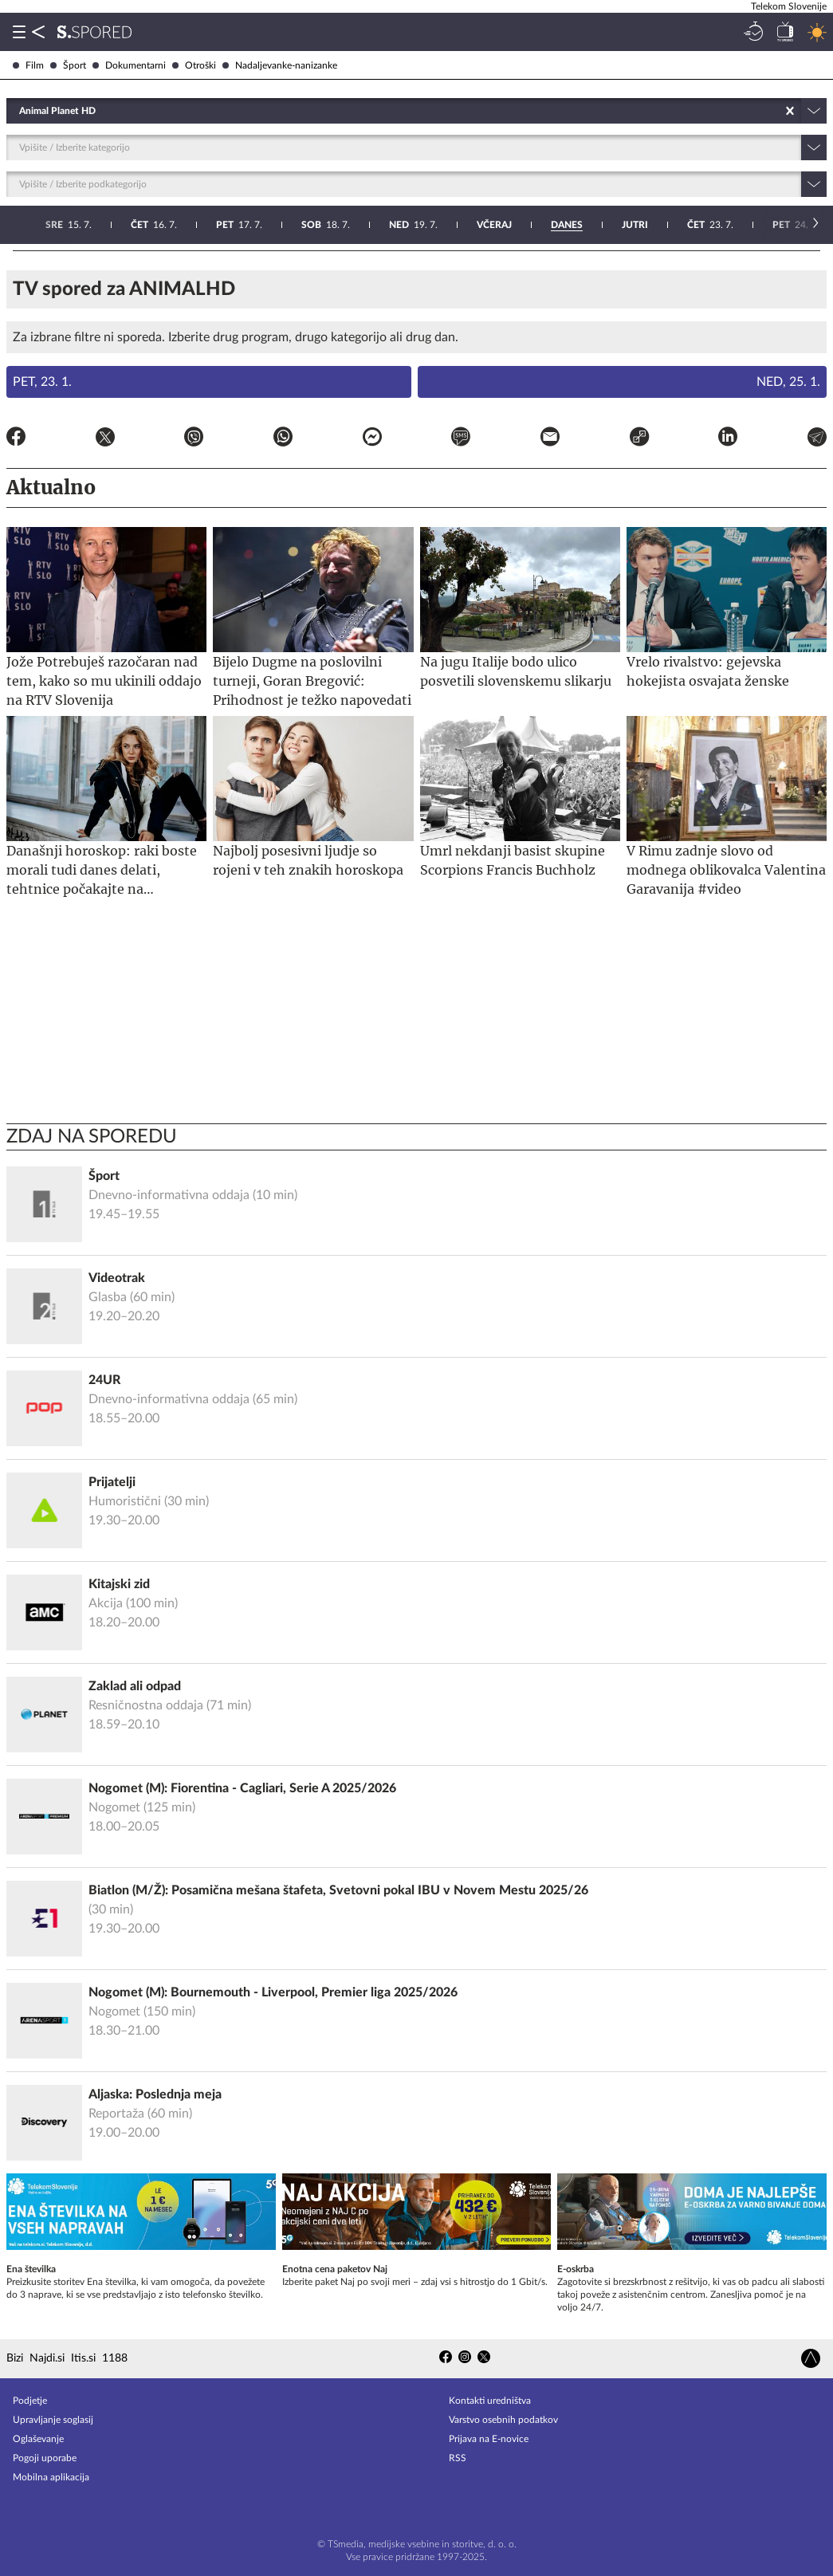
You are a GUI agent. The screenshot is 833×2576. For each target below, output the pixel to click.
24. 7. (392, 225)
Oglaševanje (38, 2439)
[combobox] (20, 110)
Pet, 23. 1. (42, 382)
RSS (457, 2458)
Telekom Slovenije (789, 6)
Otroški (194, 65)
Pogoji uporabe (45, 2458)
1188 (115, 2358)
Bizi (14, 2358)
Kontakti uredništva (490, 2400)
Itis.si (83, 2358)
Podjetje (30, 2400)
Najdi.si (47, 2358)
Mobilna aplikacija (51, 2477)
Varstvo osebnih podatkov (503, 2420)
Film (28, 65)
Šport (68, 65)
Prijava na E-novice (488, 2439)
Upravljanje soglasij (53, 2420)
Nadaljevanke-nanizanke (279, 65)
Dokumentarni (129, 65)
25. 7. (478, 225)
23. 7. (307, 225)
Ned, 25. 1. (788, 382)
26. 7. (566, 225)
